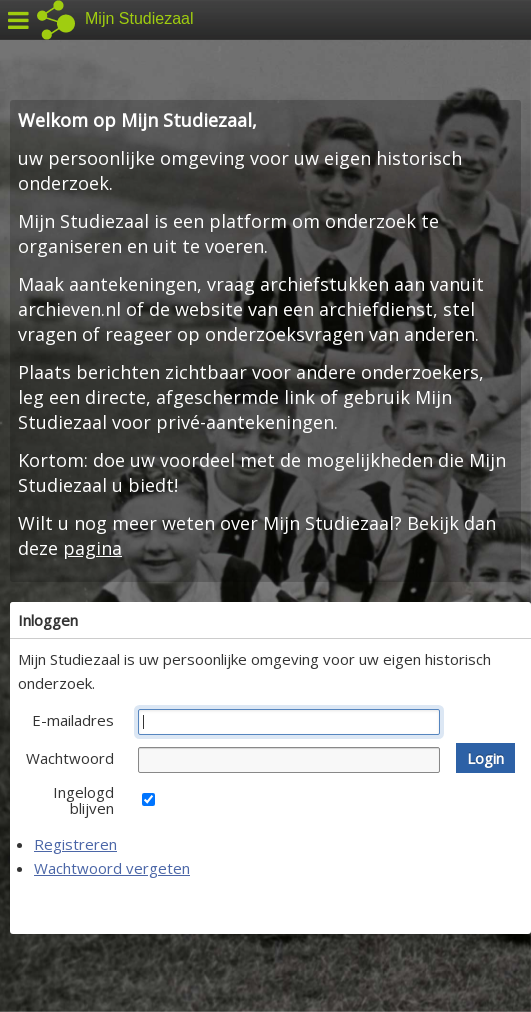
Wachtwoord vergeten (112, 868)
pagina (92, 548)
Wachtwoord (70, 758)
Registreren (75, 844)
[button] (485, 758)
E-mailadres (73, 720)
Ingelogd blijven (83, 800)
